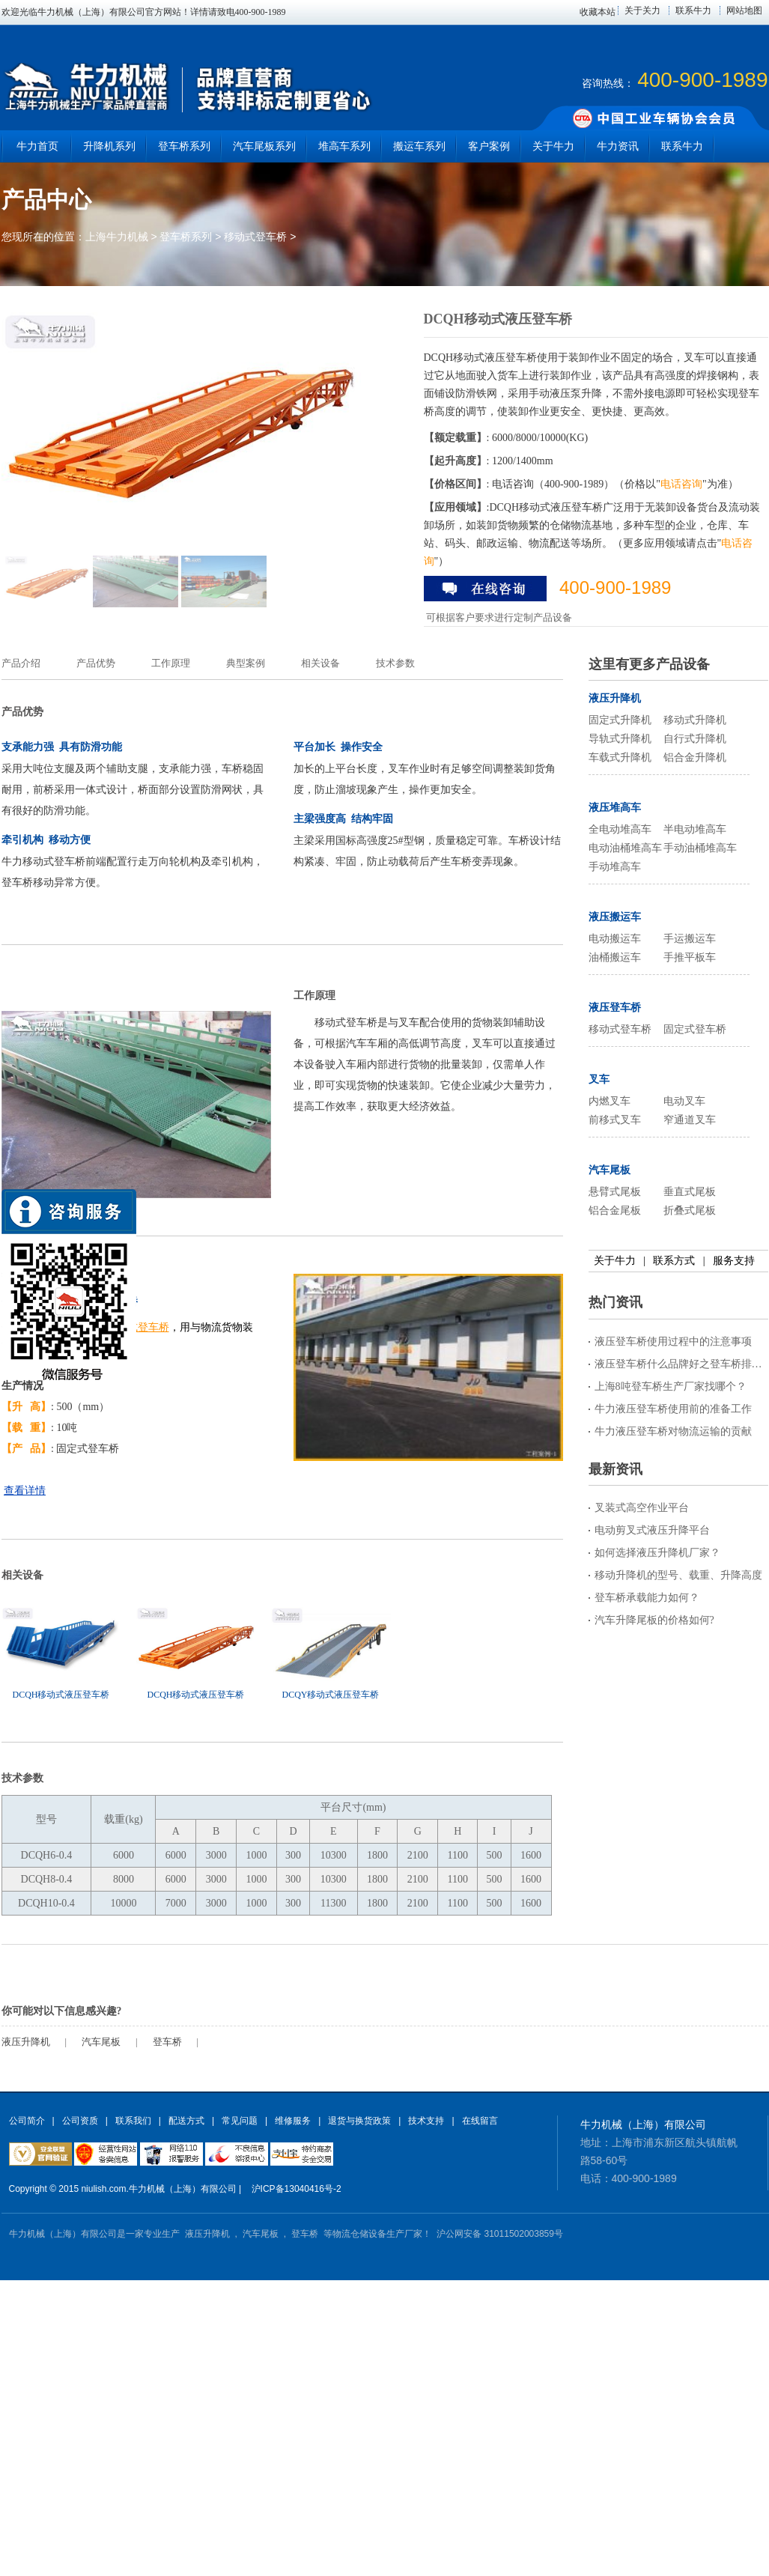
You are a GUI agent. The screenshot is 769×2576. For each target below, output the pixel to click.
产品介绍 (20, 663)
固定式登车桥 (694, 1029)
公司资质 (80, 2120)
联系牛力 (693, 10)
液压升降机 (25, 2042)
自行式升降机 (694, 738)
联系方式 (674, 1260)
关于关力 (642, 10)
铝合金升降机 (694, 757)
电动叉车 (684, 1101)
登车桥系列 (185, 237)
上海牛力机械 (116, 237)
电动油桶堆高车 (625, 848)
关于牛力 (615, 1260)
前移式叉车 (615, 1120)
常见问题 (240, 2120)
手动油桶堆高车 (700, 848)
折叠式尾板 (689, 1210)
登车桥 (167, 2042)
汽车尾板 (101, 2042)
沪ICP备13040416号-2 (296, 2189)
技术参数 (395, 663)
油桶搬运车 (615, 957)
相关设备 (320, 663)
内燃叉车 (609, 1101)
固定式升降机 (620, 720)
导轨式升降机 (620, 738)
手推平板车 (689, 957)
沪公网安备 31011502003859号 (500, 2234)
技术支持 (426, 2120)
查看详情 (25, 1490)
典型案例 (245, 663)
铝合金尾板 (615, 1210)
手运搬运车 (689, 938)
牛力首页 (37, 146)
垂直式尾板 (689, 1191)
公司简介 (27, 2120)
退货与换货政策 (359, 2120)
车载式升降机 (620, 757)
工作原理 (170, 663)
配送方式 (186, 2120)
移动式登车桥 (255, 237)
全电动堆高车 (620, 829)
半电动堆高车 (694, 829)
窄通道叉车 (689, 1120)
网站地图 (744, 10)
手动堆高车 (615, 866)
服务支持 (734, 1260)
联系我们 (133, 2120)
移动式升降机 (694, 720)
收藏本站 (597, 12)
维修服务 (293, 2120)
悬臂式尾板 (615, 1191)
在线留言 (480, 2120)
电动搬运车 (615, 938)
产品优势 (95, 663)
